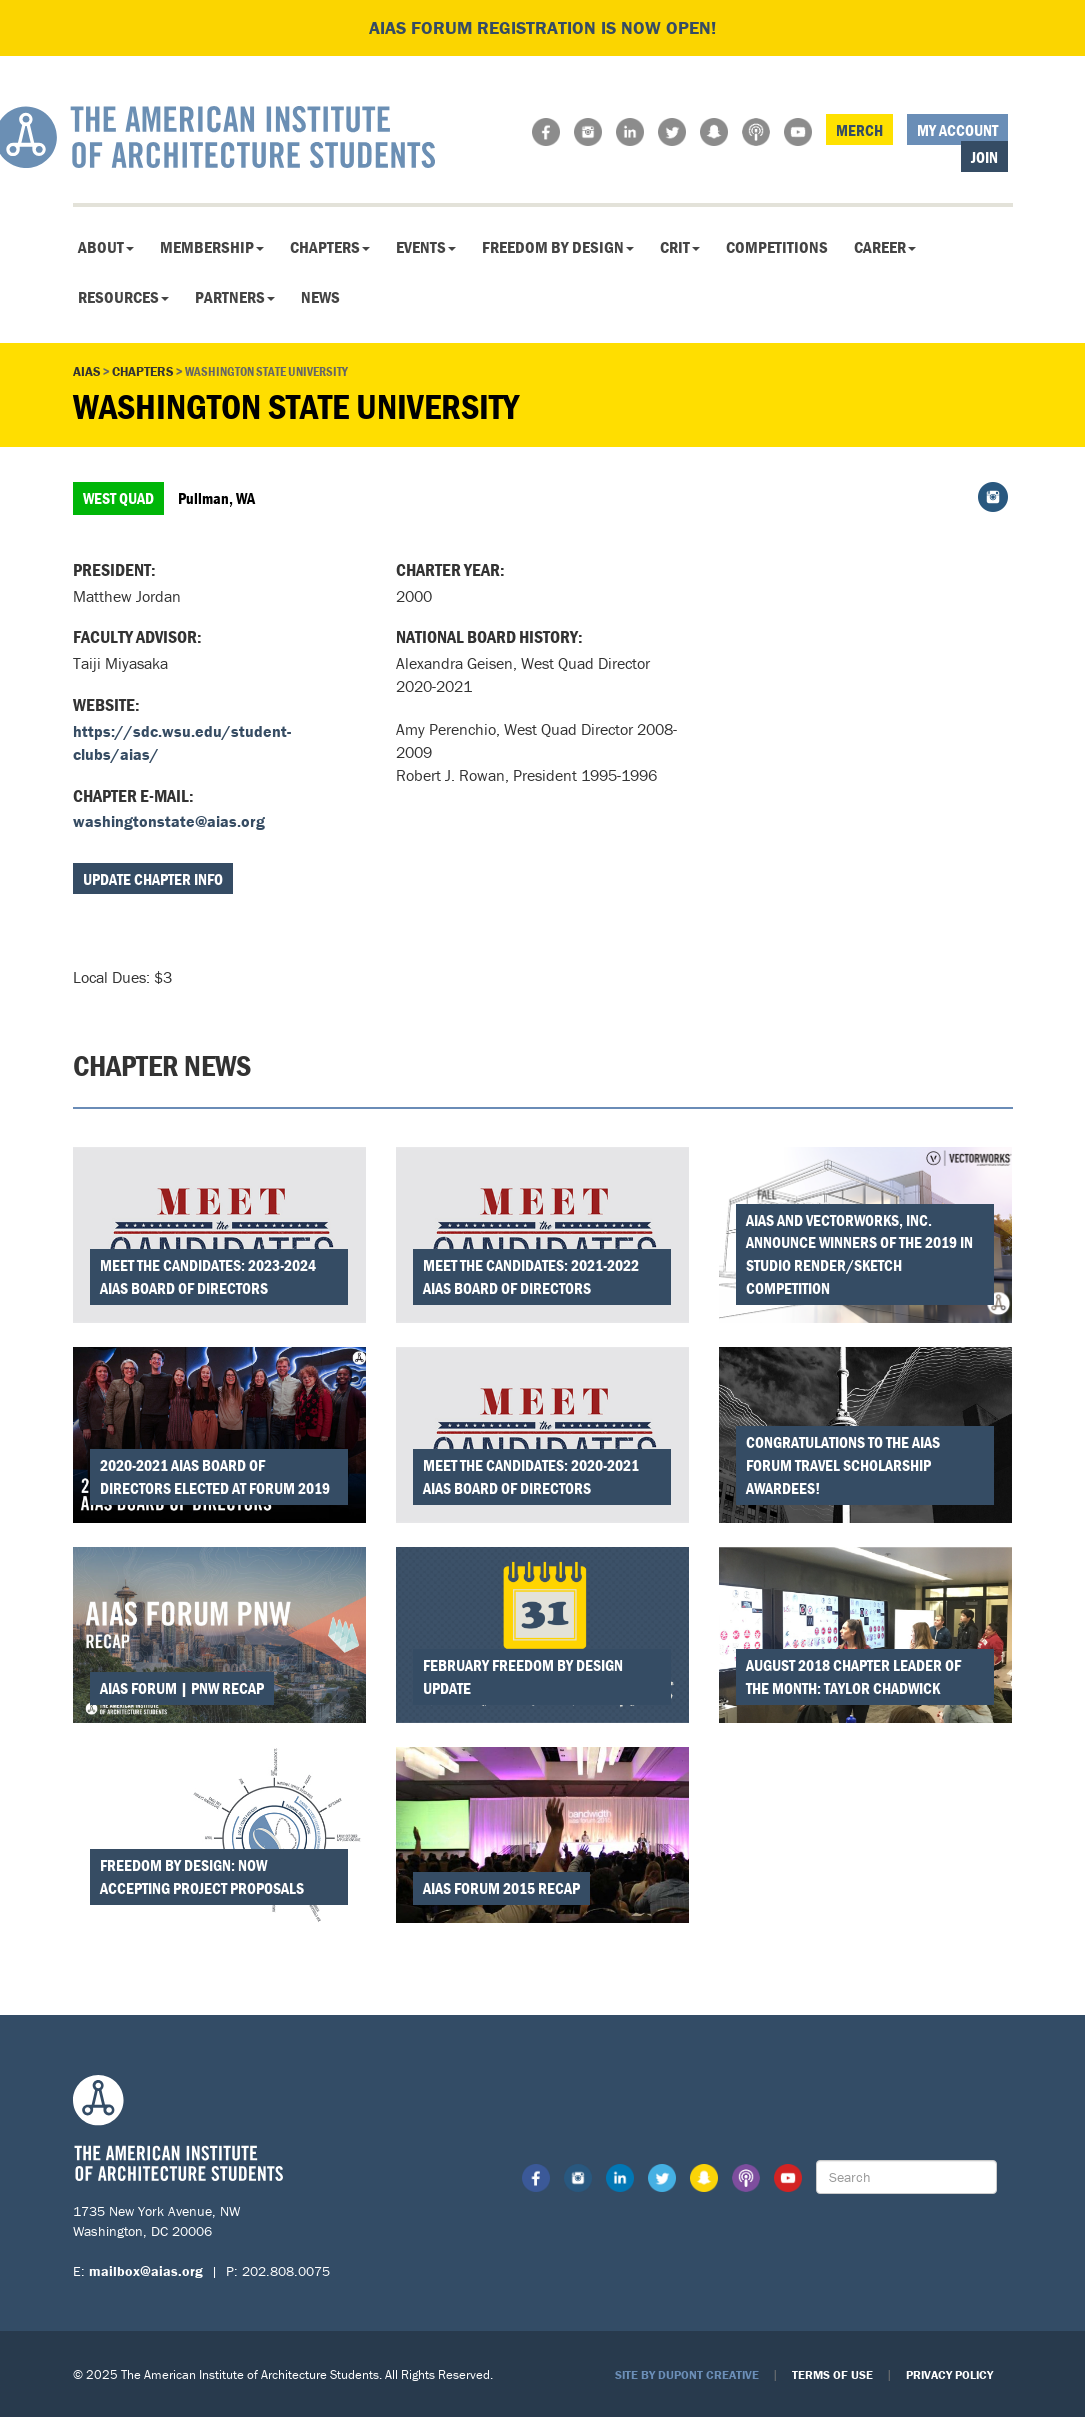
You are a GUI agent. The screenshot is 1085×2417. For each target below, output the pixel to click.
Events (426, 247)
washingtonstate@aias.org (169, 821)
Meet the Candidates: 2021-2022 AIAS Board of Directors (531, 1276)
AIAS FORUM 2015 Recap (501, 1888)
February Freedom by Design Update (523, 1676)
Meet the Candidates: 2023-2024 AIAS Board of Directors (208, 1276)
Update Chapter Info (153, 879)
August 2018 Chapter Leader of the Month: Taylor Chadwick (853, 1676)
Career (885, 247)
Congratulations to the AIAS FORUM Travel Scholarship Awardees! (843, 1465)
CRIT (680, 247)
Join (984, 157)
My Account (957, 130)
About (106, 247)
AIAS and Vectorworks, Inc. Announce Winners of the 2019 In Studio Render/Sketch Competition (859, 1254)
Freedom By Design (558, 247)
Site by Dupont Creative (687, 2374)
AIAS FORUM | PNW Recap (182, 1688)
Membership (212, 247)
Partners (235, 297)
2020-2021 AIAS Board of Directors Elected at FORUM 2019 (215, 1476)
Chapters (330, 247)
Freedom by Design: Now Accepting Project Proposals (202, 1876)
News (320, 297)
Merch (859, 130)
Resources (123, 297)
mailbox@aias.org (146, 2271)
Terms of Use (832, 2374)
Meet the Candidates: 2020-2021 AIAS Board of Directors (531, 1476)
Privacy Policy (949, 2374)
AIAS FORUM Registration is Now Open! (542, 27)
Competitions (777, 247)
